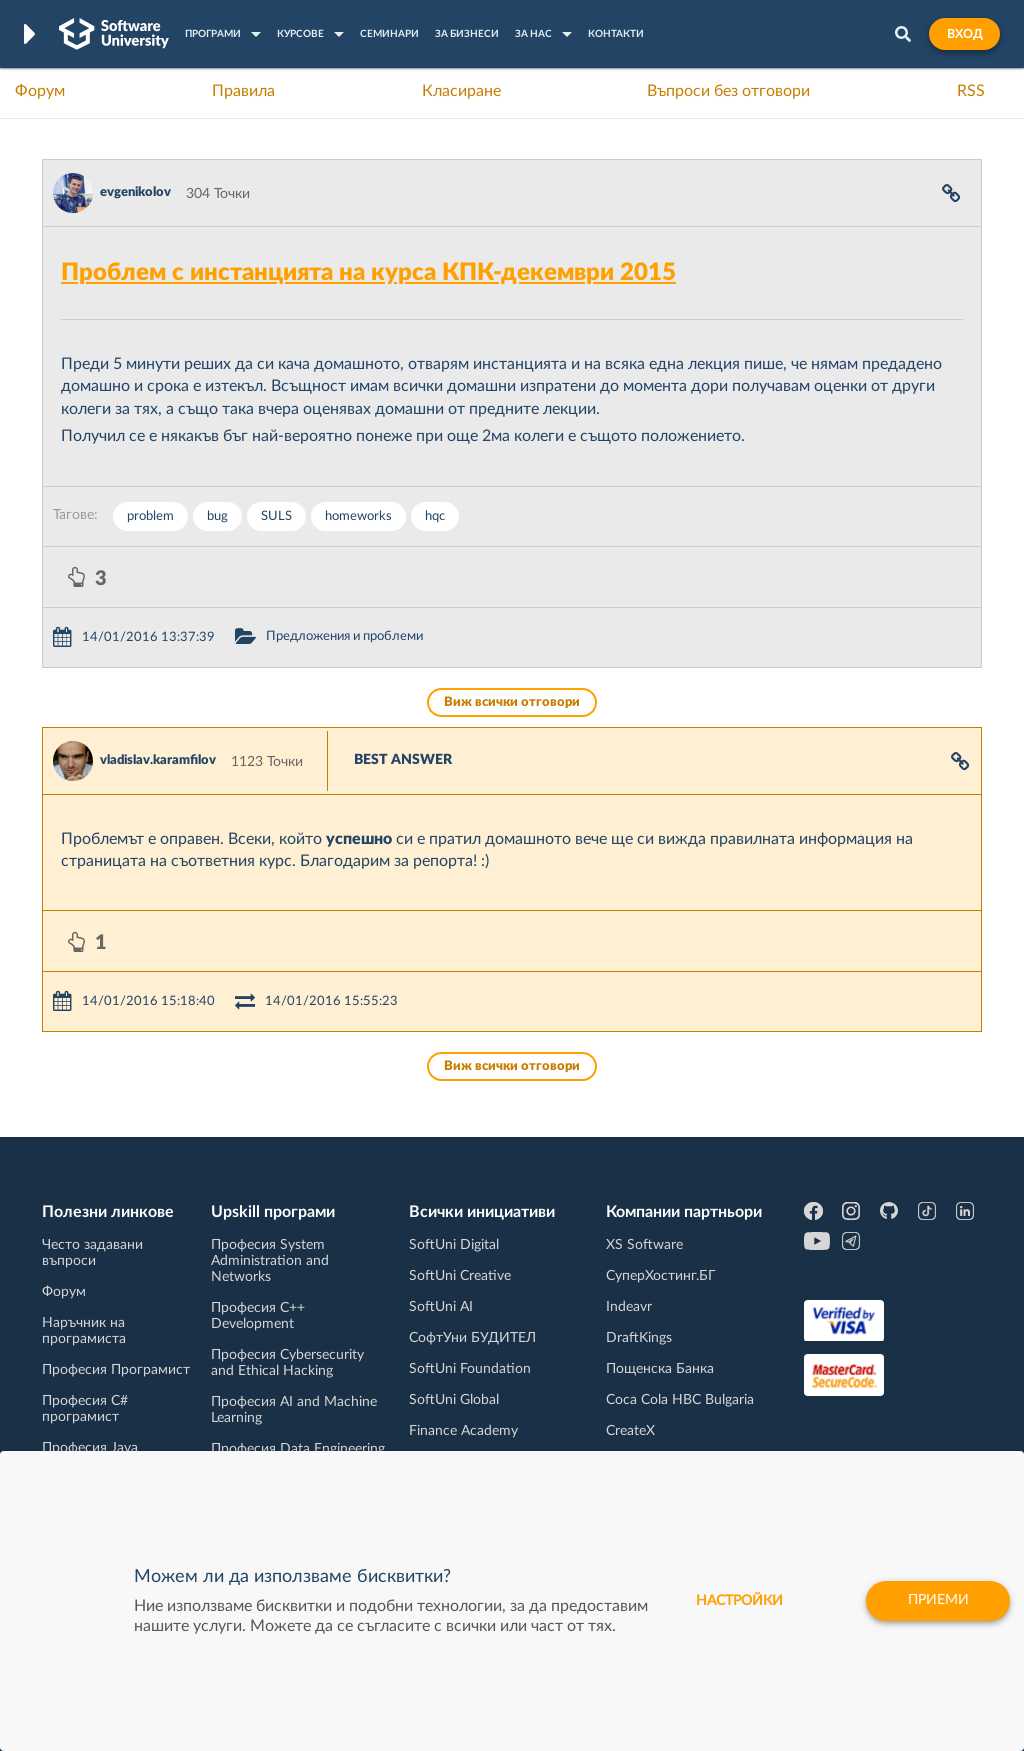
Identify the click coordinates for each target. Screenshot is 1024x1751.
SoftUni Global (454, 1400)
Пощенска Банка (660, 1369)
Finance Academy (463, 1431)
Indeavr (629, 1307)
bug (217, 516)
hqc (435, 516)
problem (150, 516)
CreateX (630, 1431)
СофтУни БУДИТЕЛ (472, 1338)
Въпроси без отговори (728, 91)
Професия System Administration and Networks (270, 1261)
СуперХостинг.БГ (661, 1276)
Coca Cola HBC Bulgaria (680, 1400)
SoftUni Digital (454, 1245)
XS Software (644, 1245)
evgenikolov (135, 192)
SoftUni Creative (460, 1276)
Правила (243, 91)
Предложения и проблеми (344, 636)
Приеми (936, 1601)
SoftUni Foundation (470, 1369)
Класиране (461, 91)
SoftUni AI (441, 1307)
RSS (971, 91)
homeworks (358, 516)
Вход (964, 34)
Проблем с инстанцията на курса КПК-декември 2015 (368, 273)
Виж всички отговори (512, 702)
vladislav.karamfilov (158, 760)
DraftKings (639, 1338)
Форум (40, 91)
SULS (276, 516)
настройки (736, 1601)
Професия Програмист (116, 1370)
